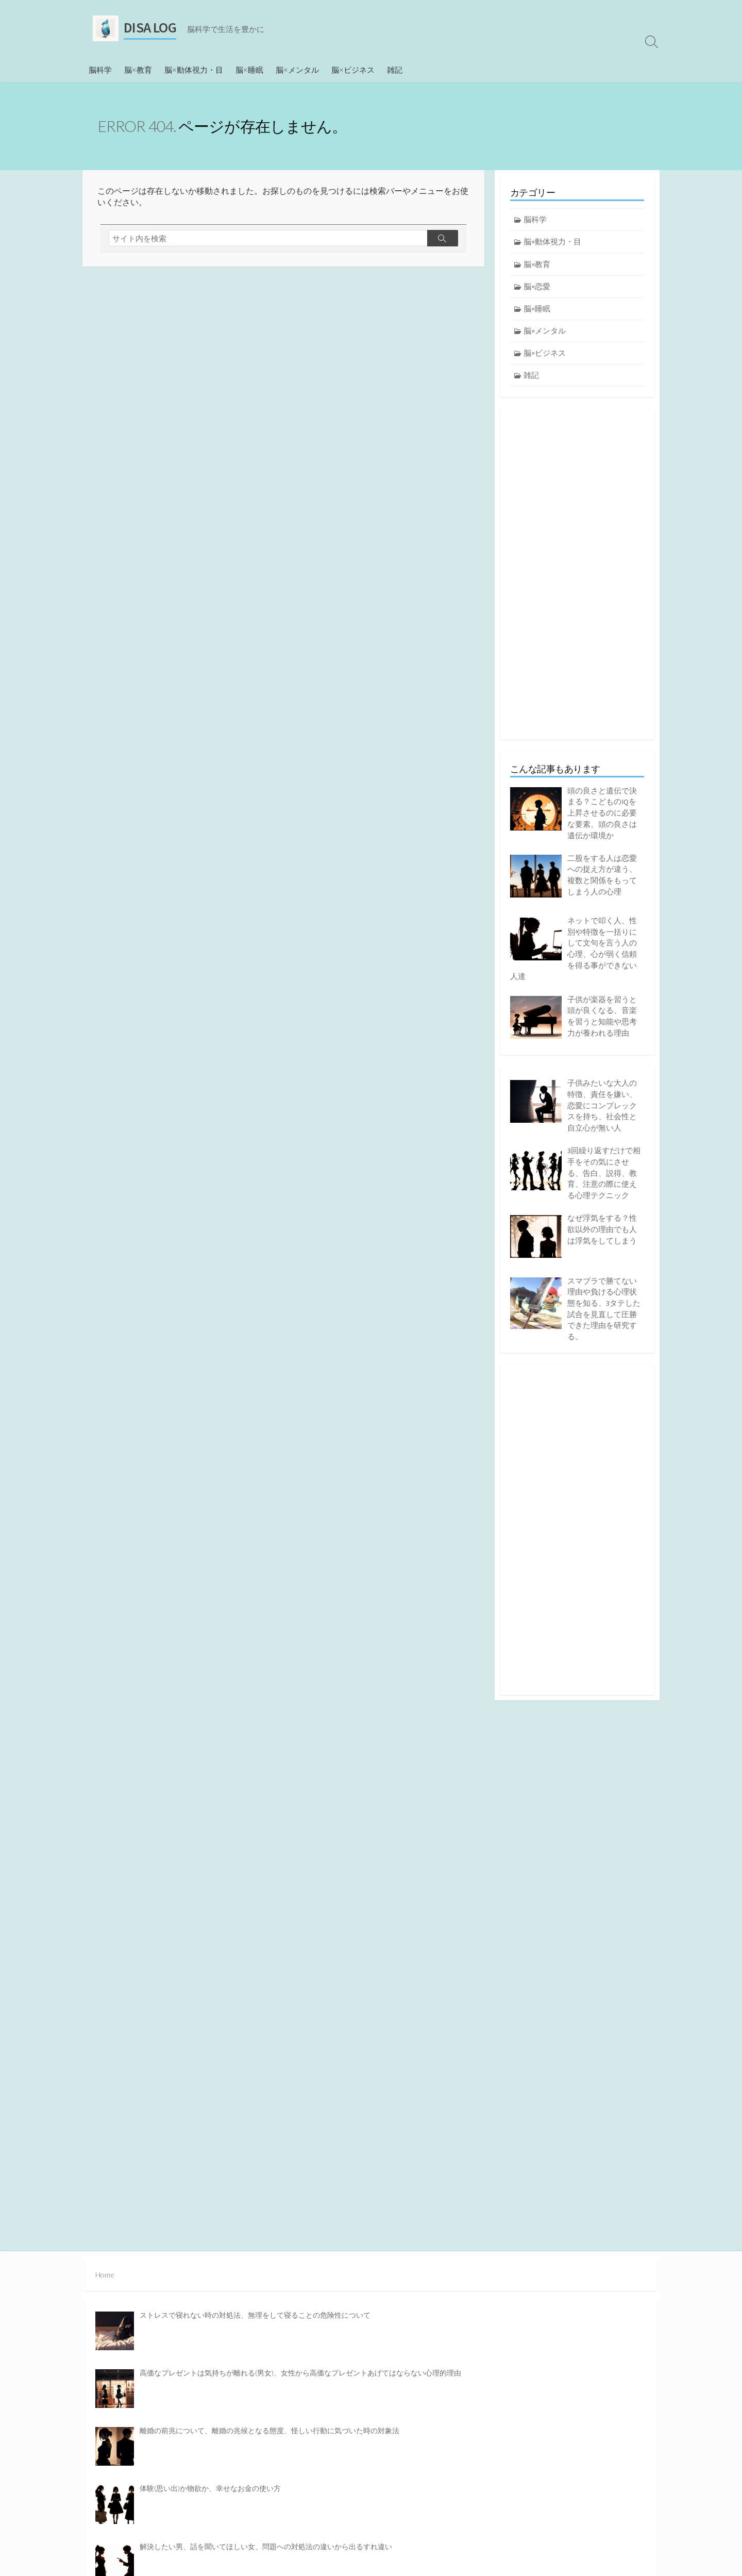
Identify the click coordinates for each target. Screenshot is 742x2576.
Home (105, 2274)
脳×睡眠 (249, 69)
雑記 (394, 69)
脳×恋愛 (537, 287)
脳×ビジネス (353, 69)
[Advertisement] (577, 576)
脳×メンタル (297, 69)
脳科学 (100, 69)
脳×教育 (138, 69)
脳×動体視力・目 (193, 69)
